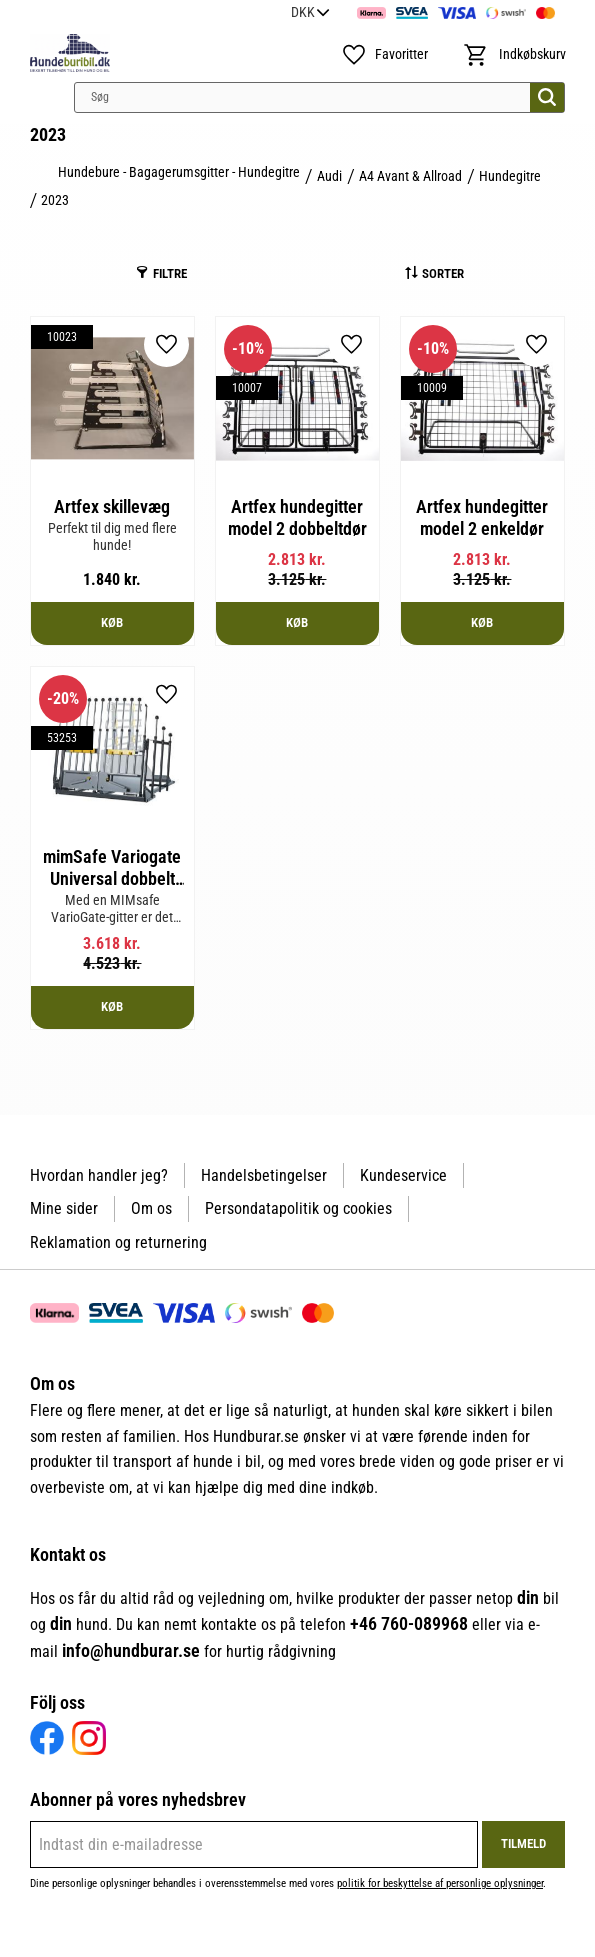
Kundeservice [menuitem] (403, 1175)
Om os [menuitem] (151, 1208)
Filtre (170, 273)
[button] (382, 55)
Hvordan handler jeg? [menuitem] (99, 1175)
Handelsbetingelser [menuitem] (264, 1175)
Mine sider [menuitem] (64, 1208)
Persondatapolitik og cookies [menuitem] (298, 1208)
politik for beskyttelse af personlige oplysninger (440, 1883)
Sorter (443, 273)
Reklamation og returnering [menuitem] (118, 1242)
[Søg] (547, 97)
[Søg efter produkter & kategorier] (319, 97)
